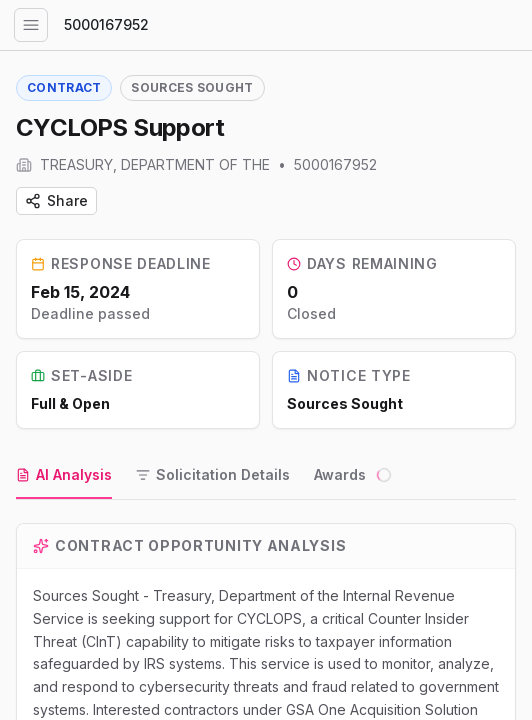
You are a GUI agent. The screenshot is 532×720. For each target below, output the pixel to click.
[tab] (64, 476)
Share (56, 200)
